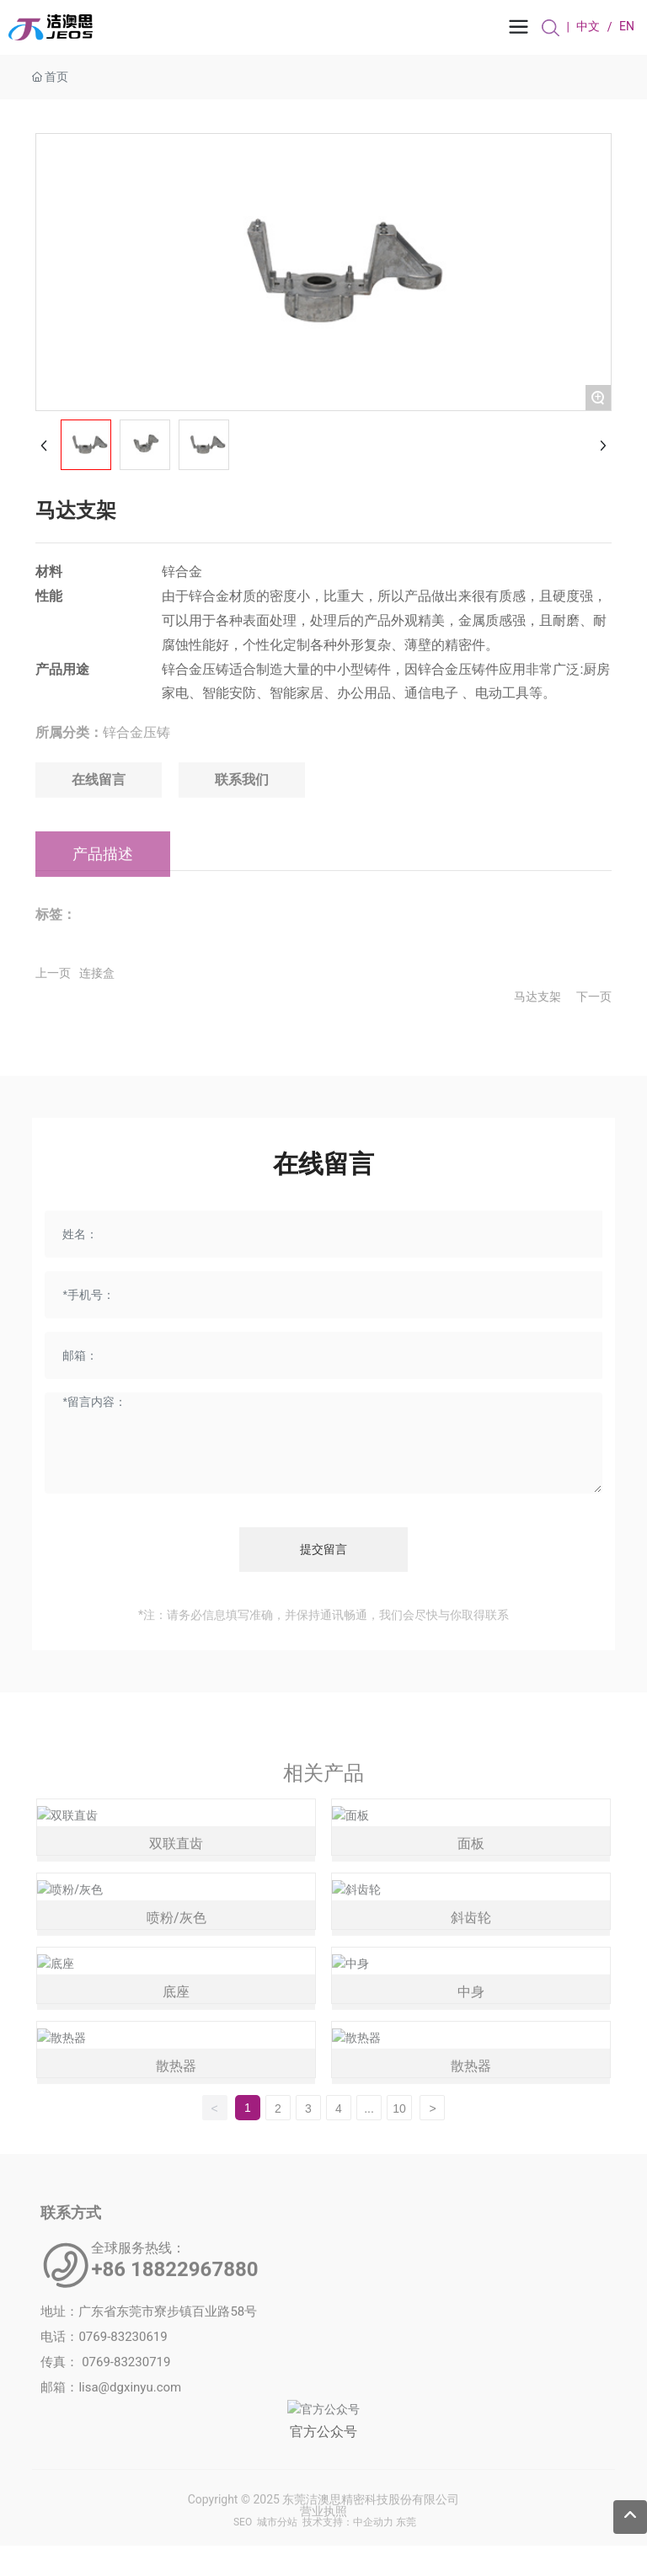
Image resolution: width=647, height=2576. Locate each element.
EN (626, 28)
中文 (588, 28)
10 (399, 2108)
